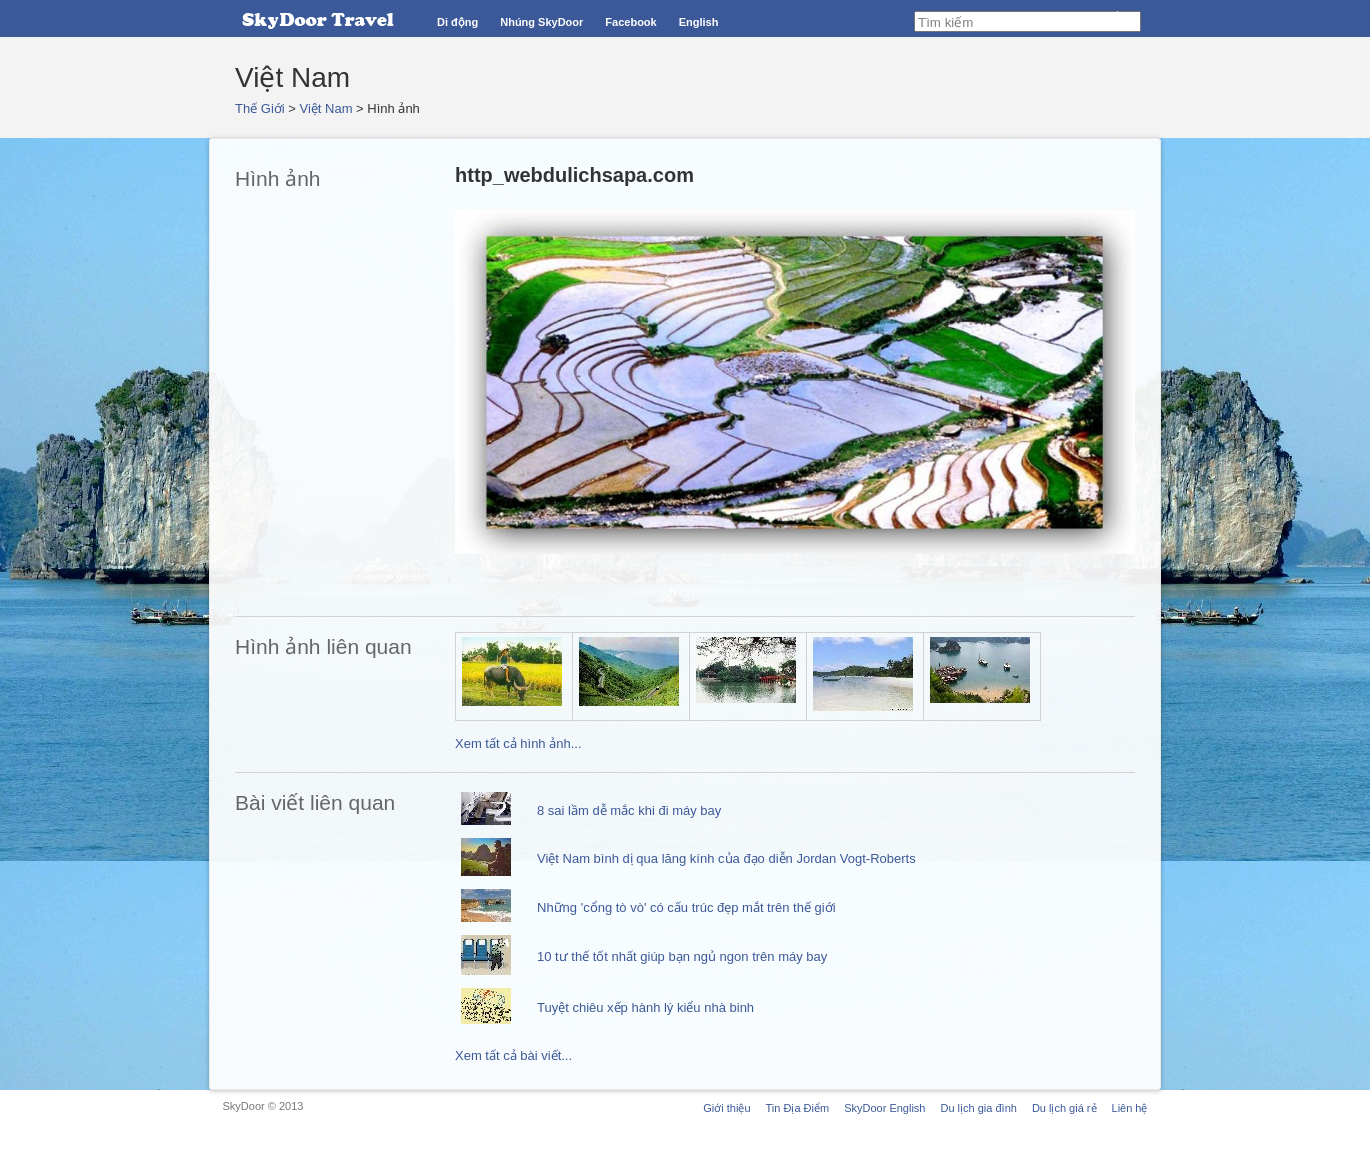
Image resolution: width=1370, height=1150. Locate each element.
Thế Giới (260, 108)
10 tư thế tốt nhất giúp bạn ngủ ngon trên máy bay (682, 956)
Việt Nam (326, 108)
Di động (457, 22)
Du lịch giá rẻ (1064, 1108)
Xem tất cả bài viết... (513, 1055)
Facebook (630, 22)
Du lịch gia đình (978, 1108)
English (699, 22)
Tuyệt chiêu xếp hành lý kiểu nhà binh (645, 1007)
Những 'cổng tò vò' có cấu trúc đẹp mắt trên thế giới (686, 907)
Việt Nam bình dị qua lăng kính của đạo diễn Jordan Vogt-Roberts (726, 858)
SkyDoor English (884, 1108)
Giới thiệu (726, 1108)
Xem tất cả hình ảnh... (518, 743)
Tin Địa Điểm (798, 1108)
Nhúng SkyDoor (541, 22)
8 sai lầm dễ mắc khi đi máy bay (629, 810)
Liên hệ (1130, 1108)
